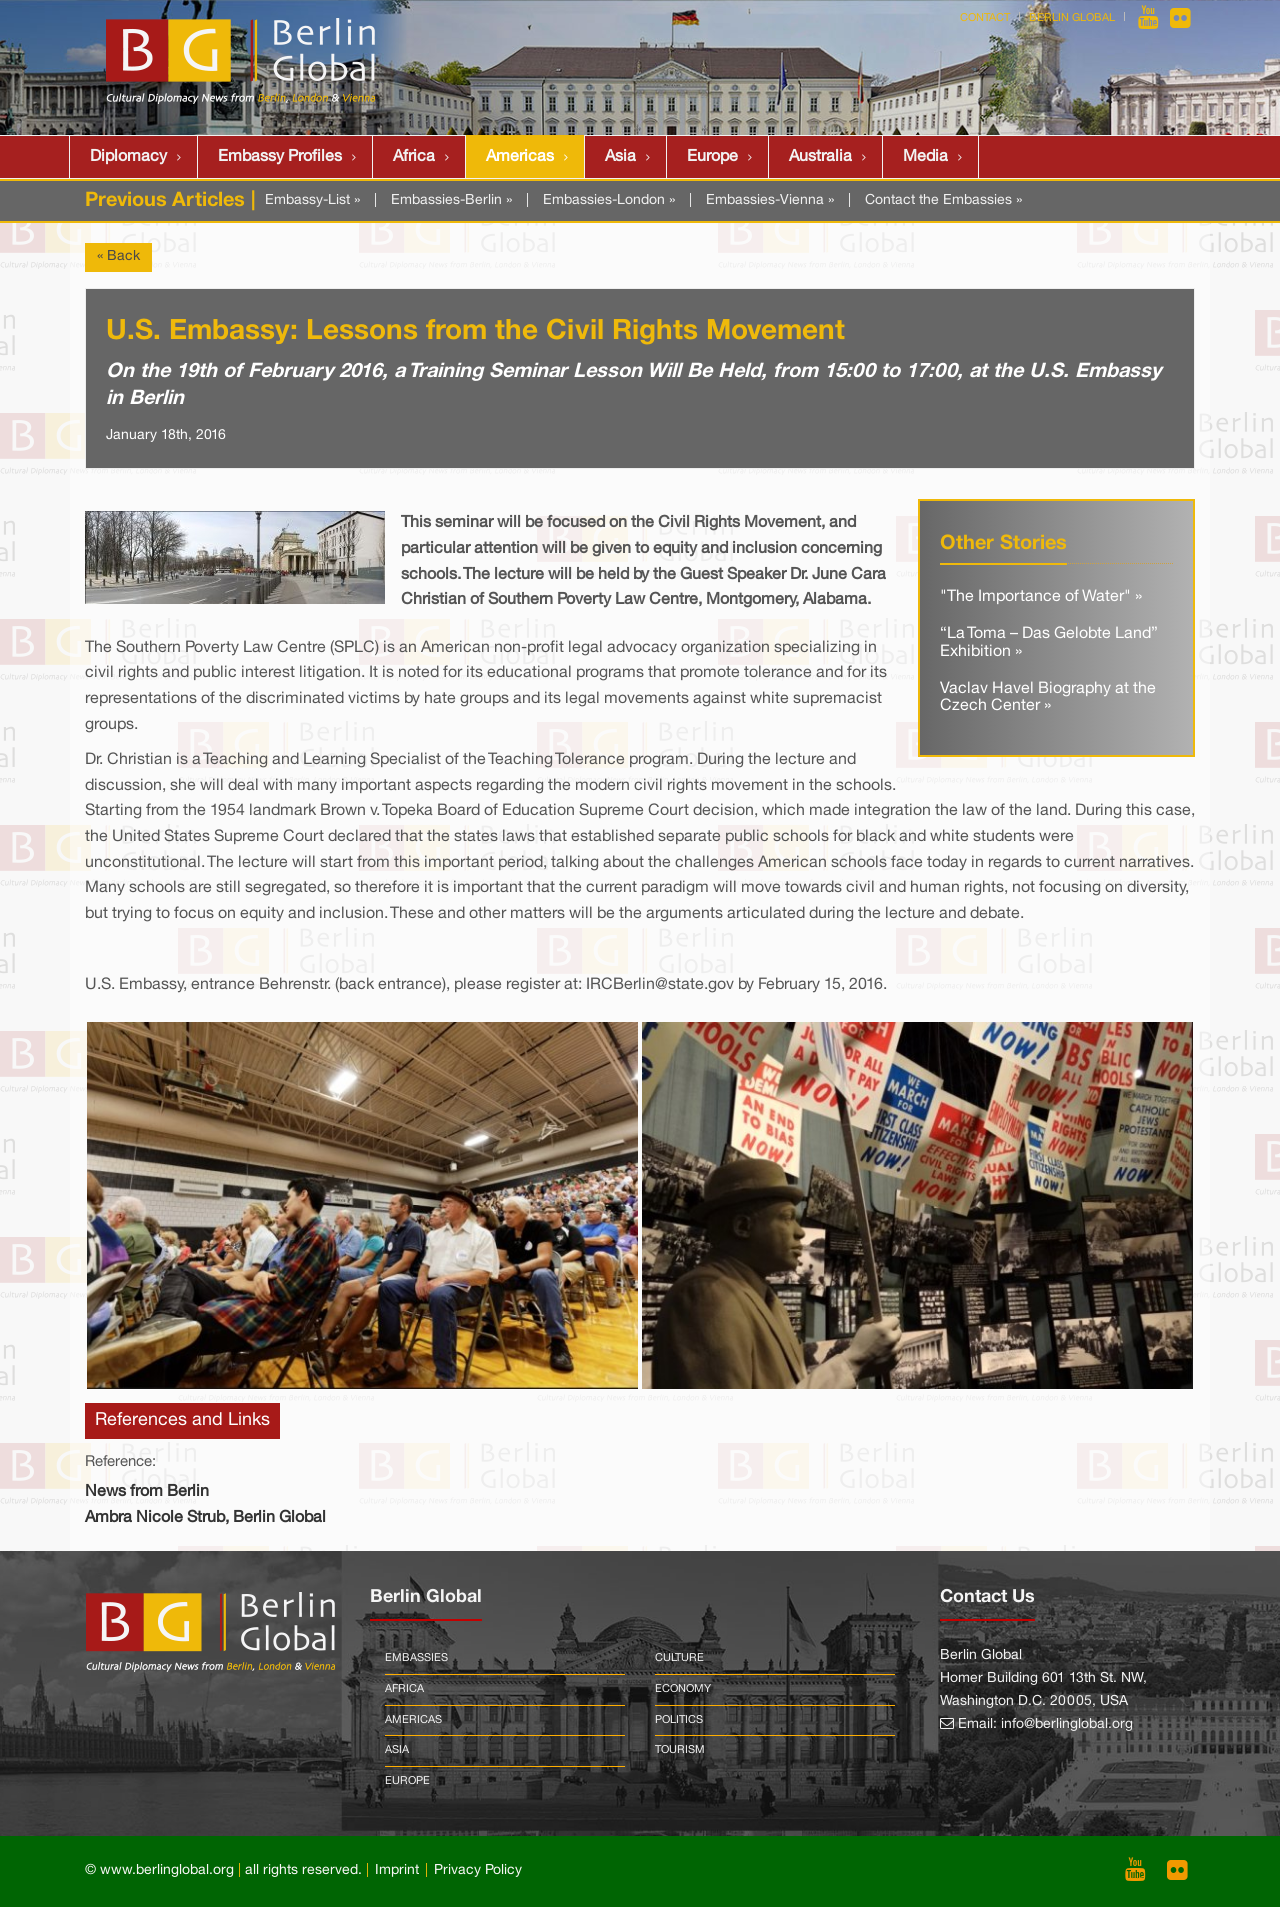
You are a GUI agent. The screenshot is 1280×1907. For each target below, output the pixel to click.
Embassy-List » (312, 200)
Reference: (120, 1462)
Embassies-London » (609, 200)
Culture (679, 1658)
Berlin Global (1072, 18)
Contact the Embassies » (943, 200)
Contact (985, 18)
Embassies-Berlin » (451, 200)
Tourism (680, 1750)
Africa (414, 157)
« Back (118, 256)
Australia (820, 157)
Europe (712, 157)
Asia (620, 157)
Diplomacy (128, 157)
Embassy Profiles (280, 157)
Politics (679, 1720)
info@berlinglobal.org (1067, 1724)
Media (925, 157)
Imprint (397, 1870)
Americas (520, 157)
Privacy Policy (478, 1870)
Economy (683, 1689)
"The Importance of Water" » (1041, 597)
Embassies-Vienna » (770, 200)
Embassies (416, 1658)
